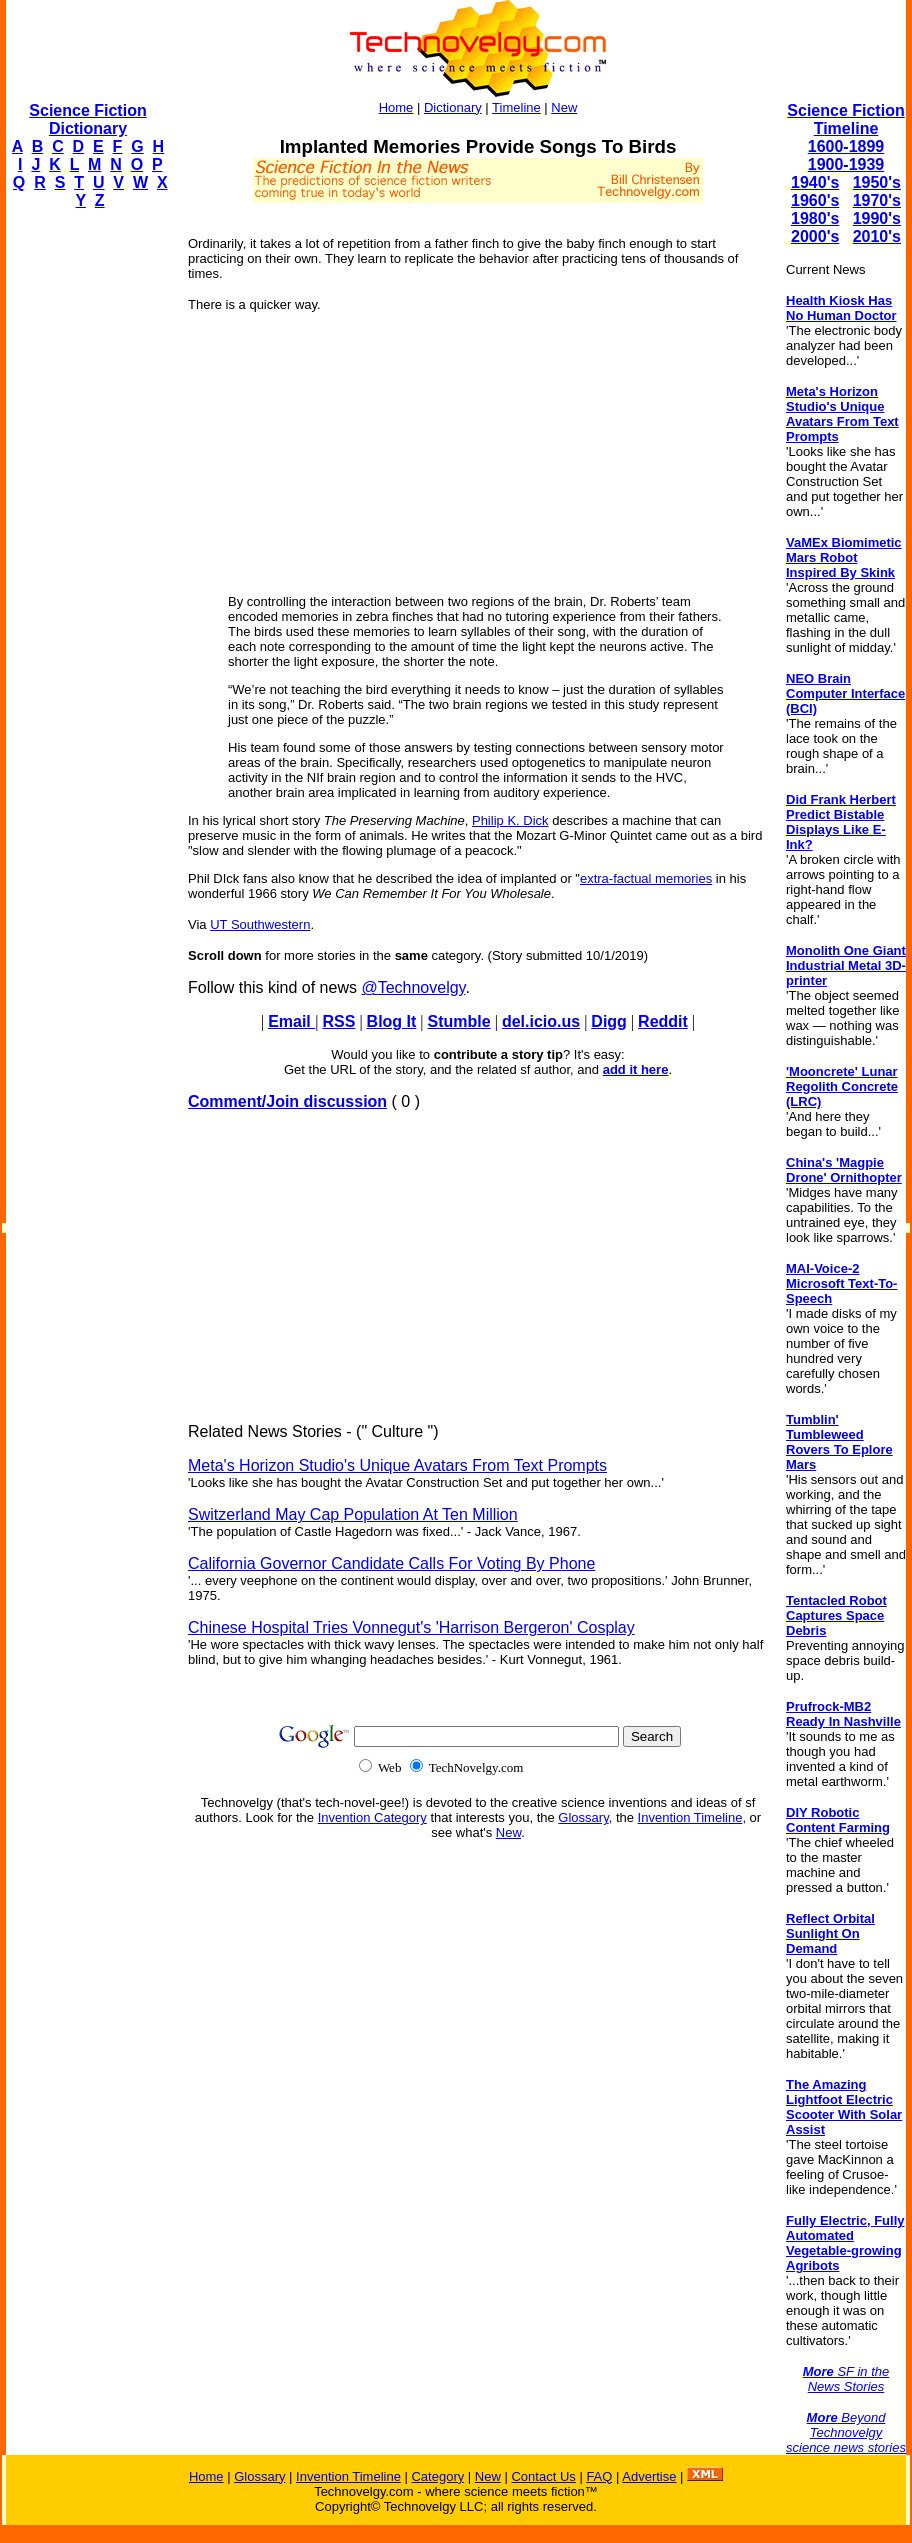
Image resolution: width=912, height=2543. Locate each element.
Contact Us (543, 2476)
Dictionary (453, 107)
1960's (815, 200)
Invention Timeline (690, 1817)
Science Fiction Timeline (845, 119)
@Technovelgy (413, 987)
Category (437, 2476)
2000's (815, 236)
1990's (877, 218)
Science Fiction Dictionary (87, 119)
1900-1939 (846, 164)
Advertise (649, 2476)
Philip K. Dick (510, 820)
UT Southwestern (260, 924)
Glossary (583, 1817)
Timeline (516, 107)
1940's (815, 182)
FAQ (599, 2476)
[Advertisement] (86, 526)
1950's (877, 182)
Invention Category (372, 1817)
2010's (877, 236)
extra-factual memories (646, 878)
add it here (636, 1069)
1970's (877, 200)
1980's (815, 218)
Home (396, 107)
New (564, 107)
